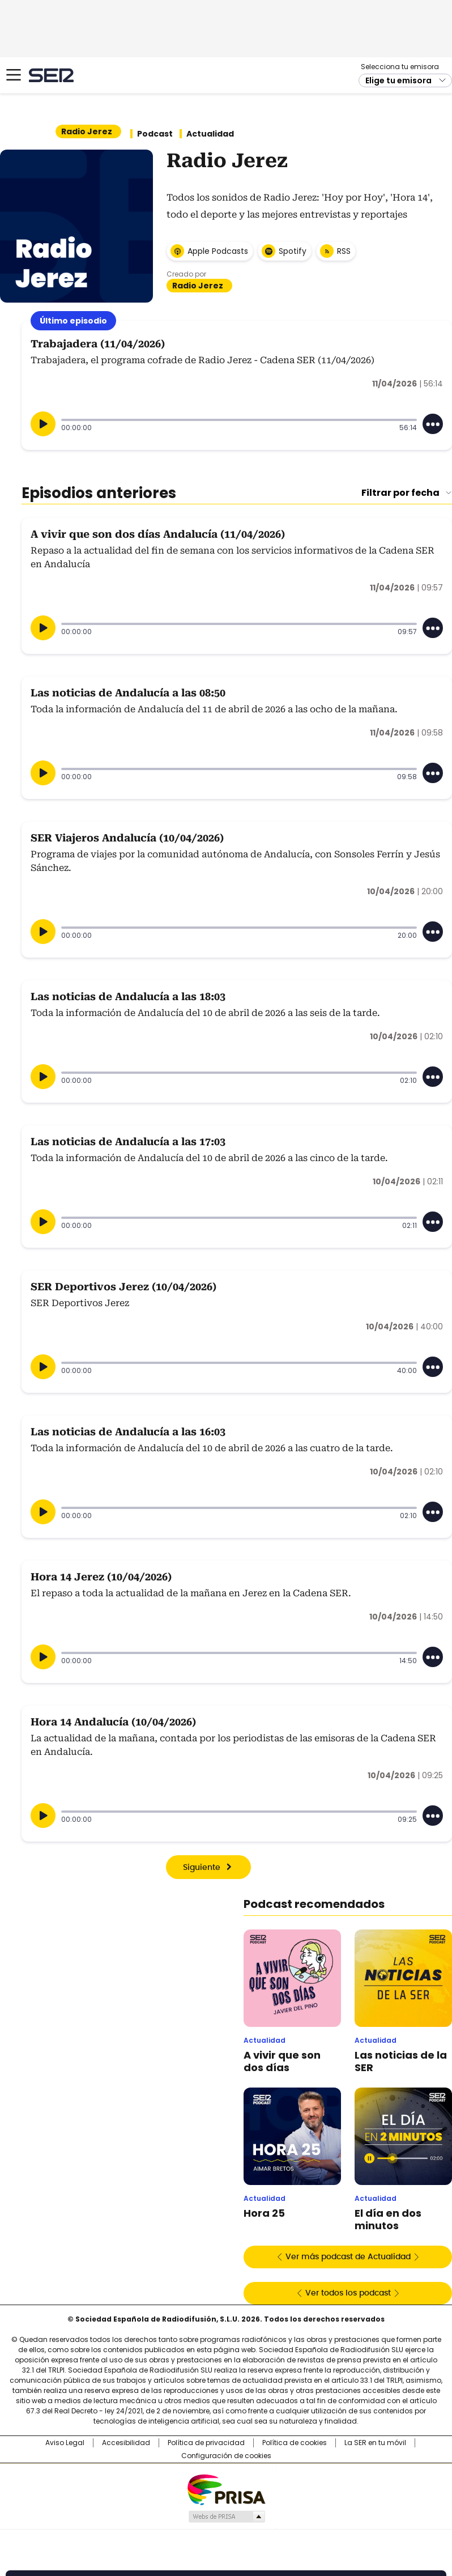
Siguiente (201, 1868)
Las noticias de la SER (401, 2061)
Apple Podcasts (217, 251)
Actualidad (210, 133)
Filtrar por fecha (400, 493)
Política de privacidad (206, 2442)
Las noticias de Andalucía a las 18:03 (128, 996)
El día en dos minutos (388, 2219)
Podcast (155, 133)
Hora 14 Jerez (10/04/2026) (101, 1577)
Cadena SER (51, 75)
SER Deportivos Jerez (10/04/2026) (123, 1287)
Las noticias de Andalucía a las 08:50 (128, 693)
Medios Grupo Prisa (226, 2516)
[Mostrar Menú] (13, 75)
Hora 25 (264, 2213)
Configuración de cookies (226, 2455)
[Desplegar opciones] (433, 424)
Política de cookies (294, 2442)
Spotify (292, 251)
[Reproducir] (43, 423)
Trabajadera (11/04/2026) (98, 344)
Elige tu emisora (398, 80)
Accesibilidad (126, 2442)
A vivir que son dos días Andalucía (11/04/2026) (158, 534)
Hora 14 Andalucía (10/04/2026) (113, 1722)
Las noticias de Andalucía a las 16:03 (128, 1432)
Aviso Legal (64, 2442)
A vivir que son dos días (282, 2061)
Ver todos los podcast (348, 2293)
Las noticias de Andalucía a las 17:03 (128, 1141)
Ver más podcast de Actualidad (348, 2257)
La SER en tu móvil (375, 2442)
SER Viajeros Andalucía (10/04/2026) (127, 838)
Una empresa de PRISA (226, 2489)
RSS (344, 251)
